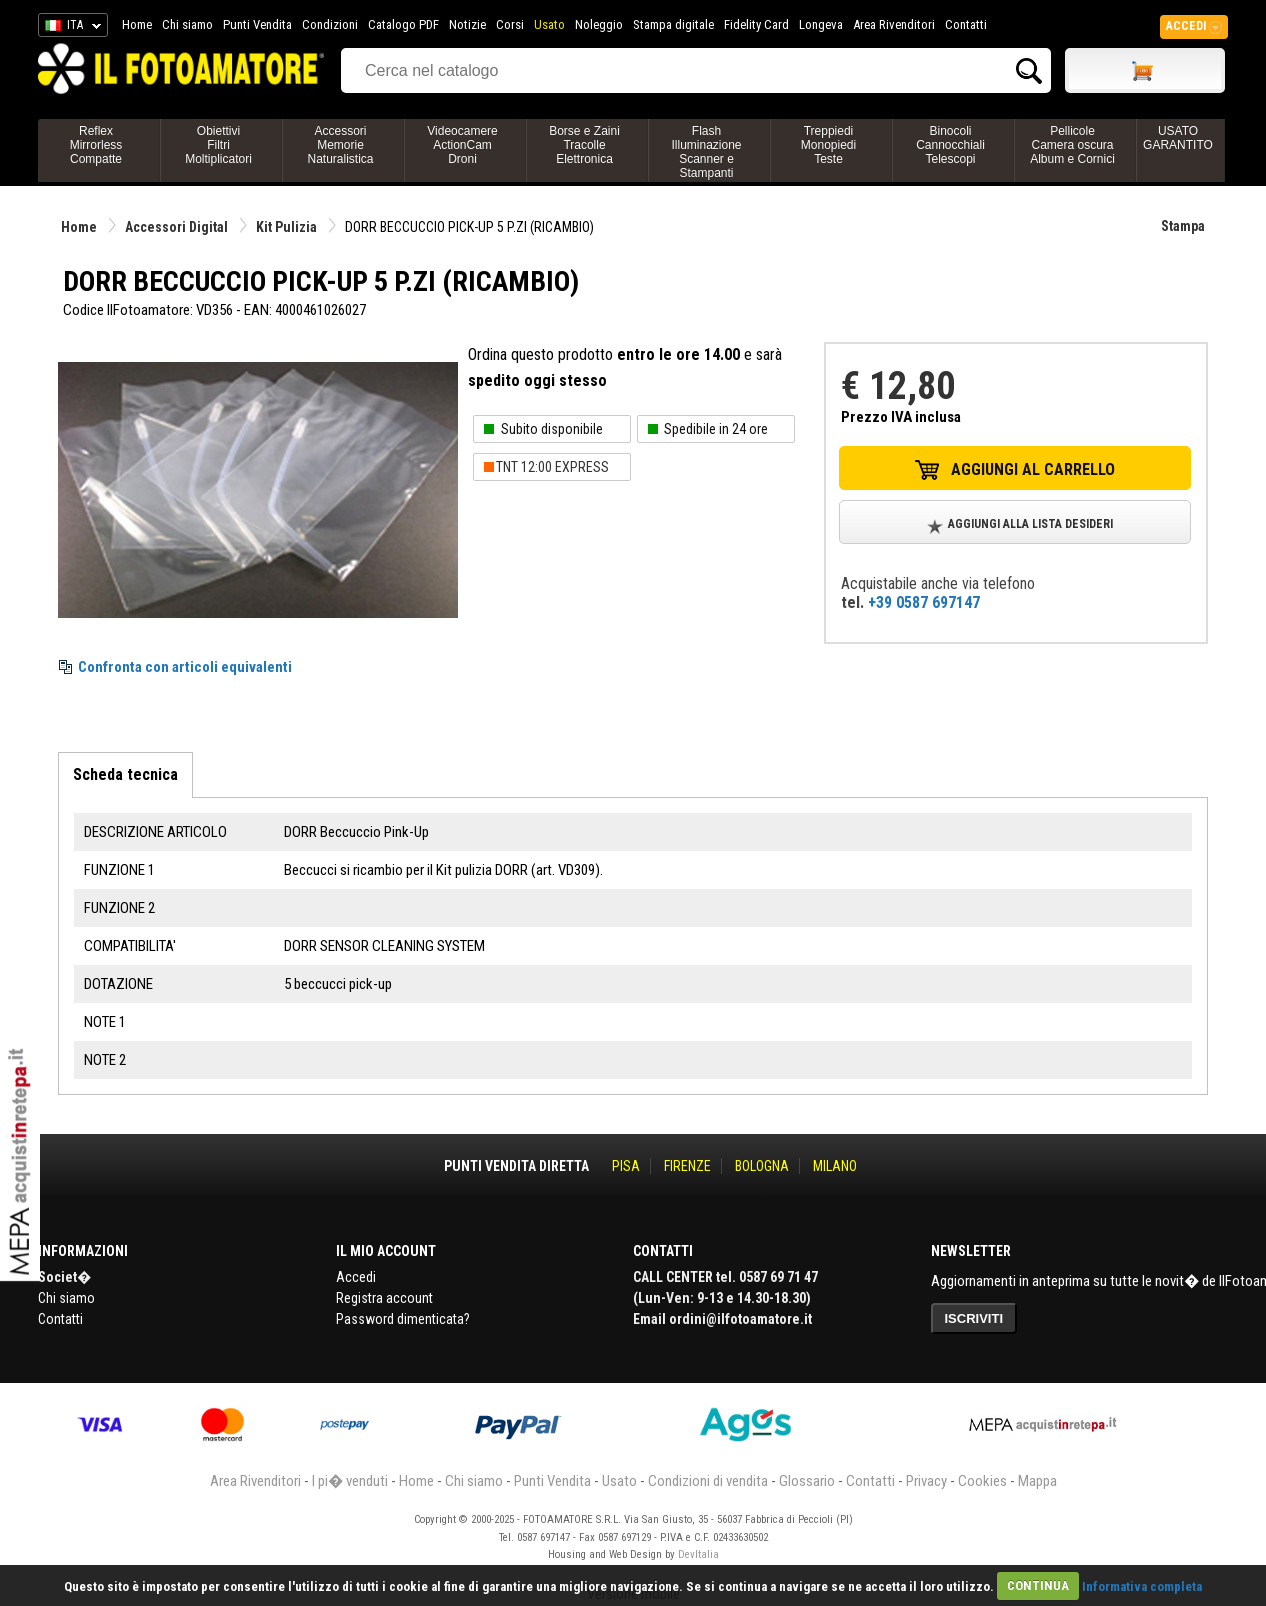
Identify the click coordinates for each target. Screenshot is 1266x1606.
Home (137, 24)
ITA (69, 28)
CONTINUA (1038, 1585)
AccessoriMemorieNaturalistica (340, 145)
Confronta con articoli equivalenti (185, 667)
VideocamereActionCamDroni (462, 145)
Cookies (982, 1481)
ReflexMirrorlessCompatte (96, 145)
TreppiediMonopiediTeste (828, 145)
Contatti (966, 24)
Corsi (510, 24)
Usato (549, 24)
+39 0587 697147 (924, 602)
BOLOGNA (762, 1166)
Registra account (384, 1298)
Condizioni (330, 24)
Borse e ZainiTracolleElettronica (584, 145)
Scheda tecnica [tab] (125, 774)
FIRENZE (687, 1166)
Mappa (1037, 1481)
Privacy (926, 1481)
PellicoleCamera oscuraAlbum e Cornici (1072, 145)
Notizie (467, 24)
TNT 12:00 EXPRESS (552, 467)
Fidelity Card (756, 24)
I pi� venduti (350, 1481)
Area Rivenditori (894, 24)
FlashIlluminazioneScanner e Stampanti (706, 152)
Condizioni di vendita (708, 1481)
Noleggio (599, 24)
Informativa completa (1142, 1585)
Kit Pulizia (286, 227)
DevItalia (698, 1554)
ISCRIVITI (974, 1318)
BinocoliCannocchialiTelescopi (950, 145)
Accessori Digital (176, 227)
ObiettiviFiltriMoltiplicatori (218, 145)
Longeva (821, 24)
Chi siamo (187, 24)
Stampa (1183, 226)
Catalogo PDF (403, 24)
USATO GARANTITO (1178, 138)
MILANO (835, 1166)
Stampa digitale (673, 24)
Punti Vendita (257, 24)
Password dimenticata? (403, 1319)
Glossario (807, 1481)
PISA (626, 1166)
